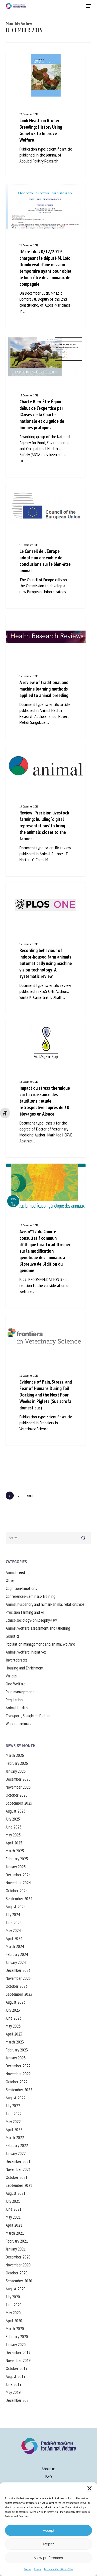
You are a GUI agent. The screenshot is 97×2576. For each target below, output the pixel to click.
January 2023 (16, 2058)
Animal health (17, 1708)
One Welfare (15, 1684)
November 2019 (18, 2360)
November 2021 (18, 2169)
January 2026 (16, 1771)
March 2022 (15, 2137)
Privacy (37, 2569)
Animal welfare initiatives (26, 1652)
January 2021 (16, 2249)
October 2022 (16, 2082)
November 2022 (18, 2074)
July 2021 (13, 2201)
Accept (48, 2530)
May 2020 (13, 2312)
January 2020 (16, 2344)
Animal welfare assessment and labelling (38, 1628)
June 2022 (13, 2113)
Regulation (14, 1700)
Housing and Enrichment (25, 1668)
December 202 (17, 2400)
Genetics (12, 1636)
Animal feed (15, 1572)
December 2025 (18, 1779)
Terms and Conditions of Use (58, 2569)
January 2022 (16, 2153)
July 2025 (13, 1819)
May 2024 (13, 1930)
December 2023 (18, 1970)
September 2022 (19, 2090)
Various (11, 1676)
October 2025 (16, 1795)
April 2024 (14, 1938)
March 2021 (15, 2233)
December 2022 (18, 2066)
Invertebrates (16, 1660)
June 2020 (13, 2305)
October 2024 (16, 1890)
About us (48, 2468)
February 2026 (17, 1763)
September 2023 (19, 1994)
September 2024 (19, 1898)
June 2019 (13, 2384)
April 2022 (14, 2129)
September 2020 (19, 2281)
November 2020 (18, 2265)
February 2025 (17, 1859)
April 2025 (14, 1843)
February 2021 (17, 2241)
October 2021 (16, 2177)
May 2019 (13, 2392)
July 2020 (13, 2297)
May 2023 (13, 2026)
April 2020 (14, 2320)
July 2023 (13, 2010)
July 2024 (13, 1914)
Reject (48, 2544)
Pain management (20, 1692)
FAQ (48, 2476)
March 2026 (15, 1755)
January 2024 (16, 1962)
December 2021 (18, 2161)
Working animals (18, 1723)
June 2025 (13, 1827)
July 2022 (13, 2105)
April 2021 (14, 2225)
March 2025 (15, 1851)
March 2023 (15, 2042)
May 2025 (13, 1835)
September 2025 (19, 1803)
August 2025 (15, 1811)
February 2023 (17, 2050)
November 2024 (18, 1882)
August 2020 (15, 2289)
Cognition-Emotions (21, 1588)
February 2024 (17, 1954)
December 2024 (18, 1875)
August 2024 (15, 1906)
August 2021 (15, 2193)
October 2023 (16, 1986)
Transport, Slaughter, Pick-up (28, 1715)
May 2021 (13, 2217)
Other (10, 1580)
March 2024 (15, 1946)
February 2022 (17, 2145)
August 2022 (15, 2097)
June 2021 (13, 2209)
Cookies (27, 2569)
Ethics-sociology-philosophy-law (31, 1620)
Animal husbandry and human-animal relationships (45, 1604)
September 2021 (19, 2185)
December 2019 (18, 2352)
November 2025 (18, 1787)
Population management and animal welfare (40, 1644)
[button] (89, 2488)
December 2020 (18, 2257)
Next (30, 1496)
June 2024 (13, 1922)
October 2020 (16, 2273)
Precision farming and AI (25, 1612)
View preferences (48, 2558)
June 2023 (13, 2018)
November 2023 (18, 1978)
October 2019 (16, 2368)
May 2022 (13, 2121)
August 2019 (15, 2376)
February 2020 (17, 2336)
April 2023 (14, 2034)
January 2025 (16, 1867)
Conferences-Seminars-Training (30, 1596)
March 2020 (15, 2328)
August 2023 (15, 2002)
